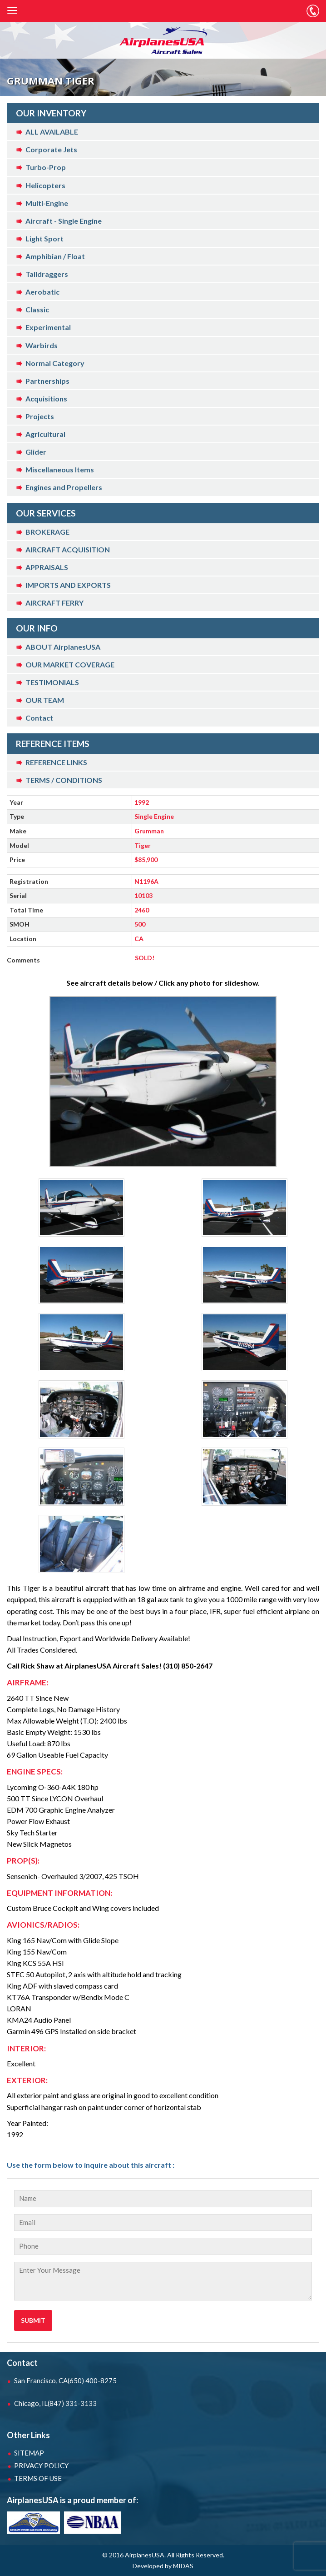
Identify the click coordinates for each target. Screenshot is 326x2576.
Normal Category (54, 363)
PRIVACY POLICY (41, 2465)
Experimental (48, 327)
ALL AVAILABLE (51, 131)
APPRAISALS (46, 567)
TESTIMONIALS (52, 682)
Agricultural (45, 434)
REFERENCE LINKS (56, 762)
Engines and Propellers (63, 487)
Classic (37, 309)
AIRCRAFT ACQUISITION (67, 549)
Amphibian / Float (55, 256)
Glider (35, 451)
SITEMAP (29, 2453)
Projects (39, 416)
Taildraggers (46, 274)
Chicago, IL (55, 2403)
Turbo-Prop (45, 167)
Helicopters (45, 185)
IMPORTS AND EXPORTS (68, 585)
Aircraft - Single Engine (63, 220)
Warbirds (41, 345)
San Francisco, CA (65, 2380)
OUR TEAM (44, 700)
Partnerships (47, 380)
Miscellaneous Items (59, 469)
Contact (39, 717)
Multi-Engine (46, 203)
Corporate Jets (51, 149)
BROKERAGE (47, 531)
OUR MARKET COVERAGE (69, 664)
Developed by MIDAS (163, 2566)
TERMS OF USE (38, 2478)
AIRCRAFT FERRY (54, 602)
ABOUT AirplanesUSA (62, 646)
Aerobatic (42, 291)
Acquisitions (46, 398)
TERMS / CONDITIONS (63, 780)
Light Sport (44, 238)
